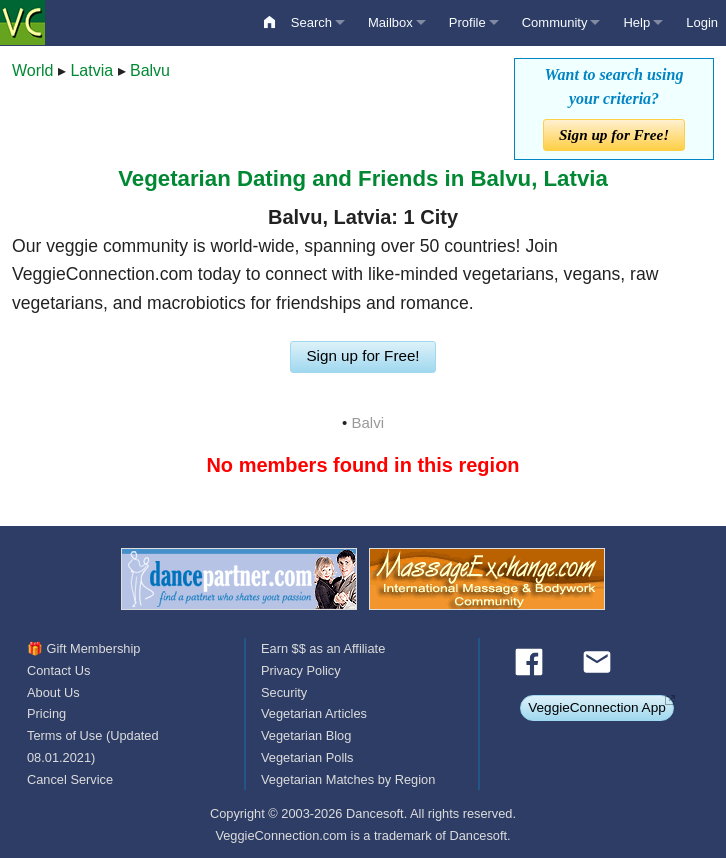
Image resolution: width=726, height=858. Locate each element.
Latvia (91, 70)
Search (311, 22)
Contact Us (58, 670)
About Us (53, 692)
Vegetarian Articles (314, 713)
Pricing (46, 713)
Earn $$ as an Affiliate (323, 648)
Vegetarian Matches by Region (348, 779)
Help (636, 22)
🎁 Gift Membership (83, 648)
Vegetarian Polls (307, 757)
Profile (467, 22)
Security (284, 692)
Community (555, 22)
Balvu (150, 70)
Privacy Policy (301, 670)
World (33, 70)
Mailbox (390, 22)
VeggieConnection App (597, 707)
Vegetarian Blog (306, 735)
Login (702, 22)
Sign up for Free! (614, 134)
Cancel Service (70, 779)
